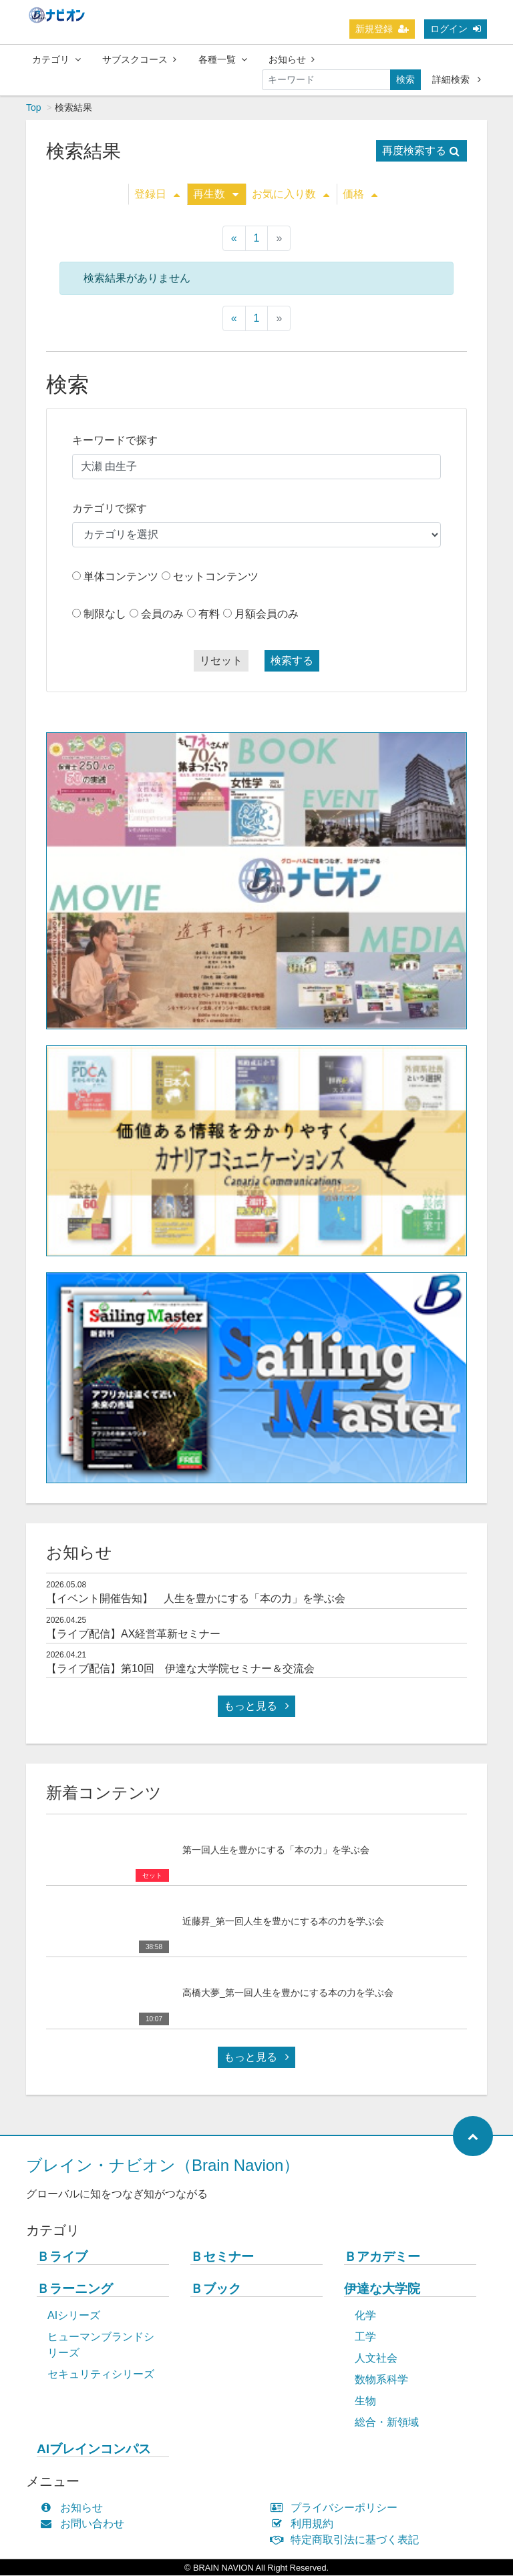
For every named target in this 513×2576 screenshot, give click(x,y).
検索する (292, 661)
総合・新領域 (387, 2422)
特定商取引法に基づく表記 (348, 2540)
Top (33, 108)
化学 (365, 2316)
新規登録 (382, 28)
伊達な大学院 (382, 2289)
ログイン (455, 28)
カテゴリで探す (109, 509)
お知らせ (292, 59)
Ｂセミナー (222, 2257)
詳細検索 (456, 79)
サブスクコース (139, 59)
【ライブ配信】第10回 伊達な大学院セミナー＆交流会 (180, 1669)
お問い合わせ (85, 2524)
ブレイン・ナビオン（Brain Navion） (162, 2166)
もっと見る (256, 1706)
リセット (221, 661)
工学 (365, 2337)
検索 (405, 79)
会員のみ (162, 614)
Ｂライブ (62, 2257)
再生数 (215, 194)
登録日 (157, 194)
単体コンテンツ (120, 577)
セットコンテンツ (216, 577)
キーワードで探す (115, 441)
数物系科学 (381, 2380)
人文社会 (376, 2358)
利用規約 (305, 2524)
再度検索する (421, 151)
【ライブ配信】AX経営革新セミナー (133, 1634)
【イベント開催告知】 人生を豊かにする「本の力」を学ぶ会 (195, 1599)
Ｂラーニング (75, 2289)
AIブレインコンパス (94, 2449)
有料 (209, 614)
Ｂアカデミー (382, 2257)
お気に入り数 (290, 194)
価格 (360, 194)
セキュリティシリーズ (100, 2374)
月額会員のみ (266, 614)
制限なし (104, 614)
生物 (365, 2401)
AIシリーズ (73, 2316)
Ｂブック (215, 2289)
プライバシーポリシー (337, 2508)
